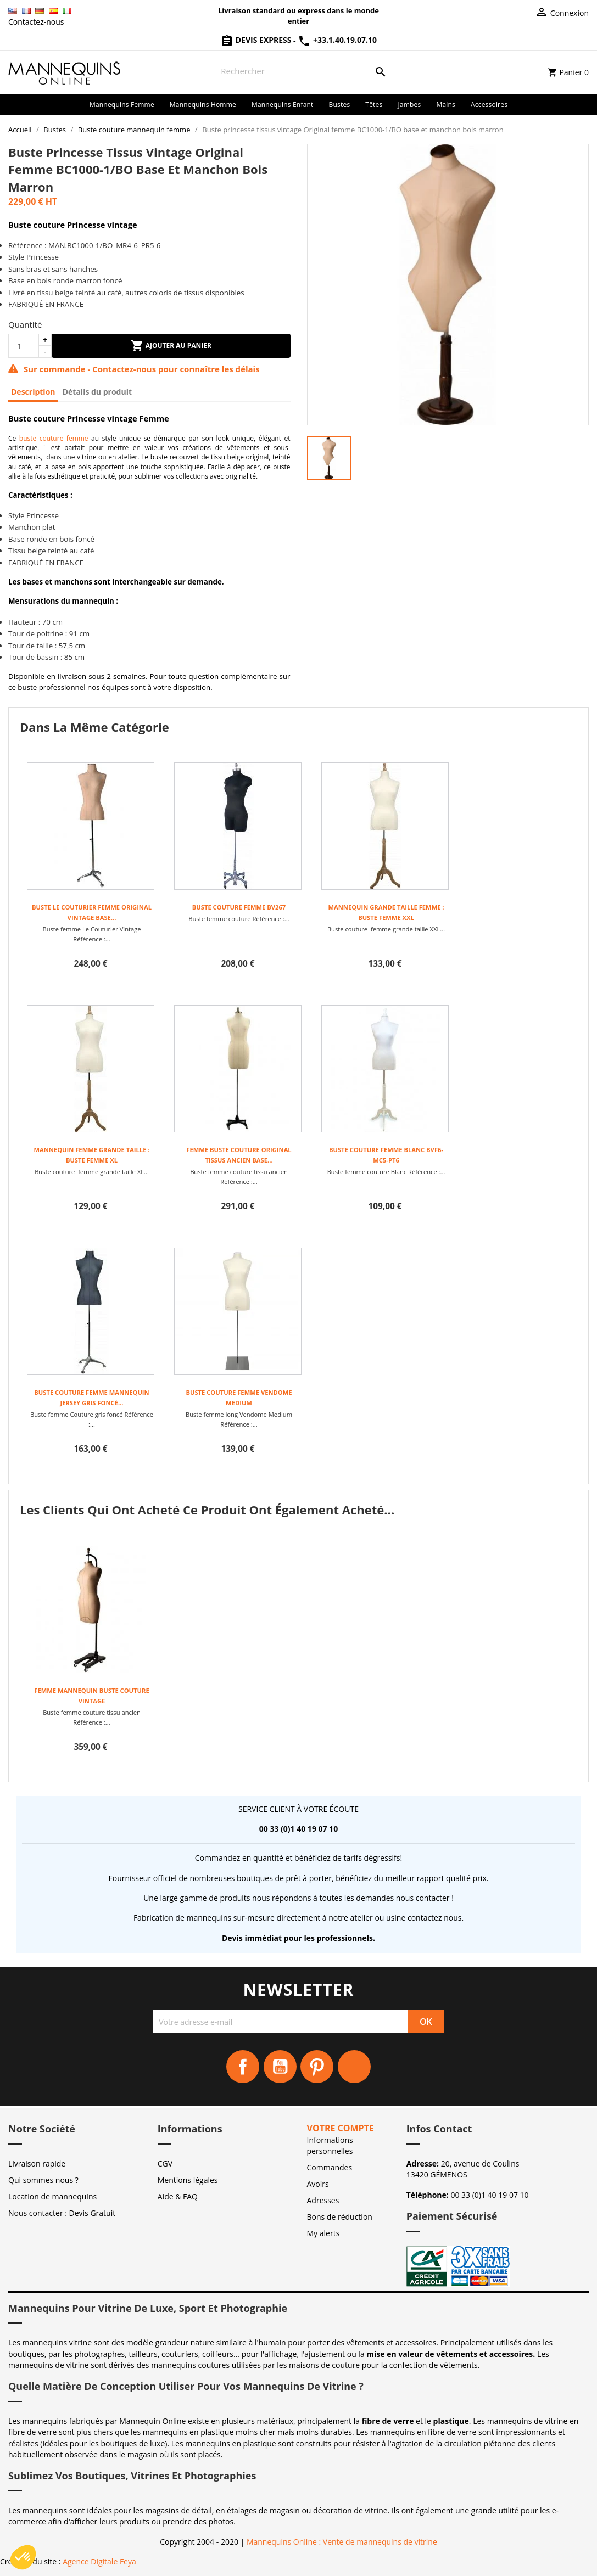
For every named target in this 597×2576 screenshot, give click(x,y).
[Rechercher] (302, 71)
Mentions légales (188, 2180)
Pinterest (316, 2066)
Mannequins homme (203, 104)
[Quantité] (23, 346)
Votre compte (340, 2128)
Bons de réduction (339, 2217)
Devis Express (256, 40)
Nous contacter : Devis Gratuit (61, 2213)
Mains (445, 104)
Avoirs (318, 2184)
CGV (165, 2163)
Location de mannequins (52, 2196)
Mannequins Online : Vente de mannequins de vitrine (342, 2541)
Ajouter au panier (171, 345)
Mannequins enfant (283, 104)
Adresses (323, 2200)
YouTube (280, 2066)
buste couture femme (53, 438)
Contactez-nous (36, 21)
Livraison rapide (36, 2163)
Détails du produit (97, 391)
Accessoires (489, 104)
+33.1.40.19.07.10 (337, 40)
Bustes (339, 104)
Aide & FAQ (178, 2196)
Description (33, 391)
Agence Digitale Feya (99, 2561)
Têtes (373, 104)
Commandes (330, 2167)
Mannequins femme (122, 104)
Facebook (242, 2066)
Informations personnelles (330, 2145)
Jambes (409, 104)
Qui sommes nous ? (43, 2180)
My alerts (323, 2233)
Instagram (354, 2066)
